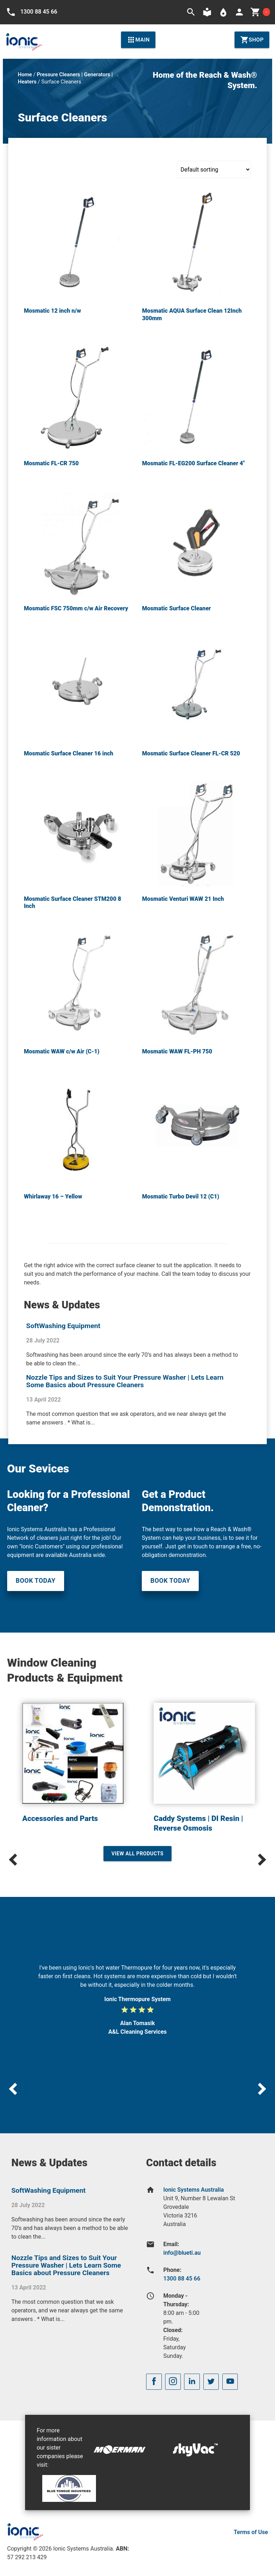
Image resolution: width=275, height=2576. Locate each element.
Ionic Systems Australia (193, 2189)
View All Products (137, 1853)
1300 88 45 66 (181, 2278)
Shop (252, 39)
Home (25, 74)
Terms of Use (251, 2532)
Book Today (36, 1580)
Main (138, 39)
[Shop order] (214, 169)
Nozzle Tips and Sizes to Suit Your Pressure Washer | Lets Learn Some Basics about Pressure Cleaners (124, 1381)
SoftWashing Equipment (63, 1326)
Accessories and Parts (60, 1818)
